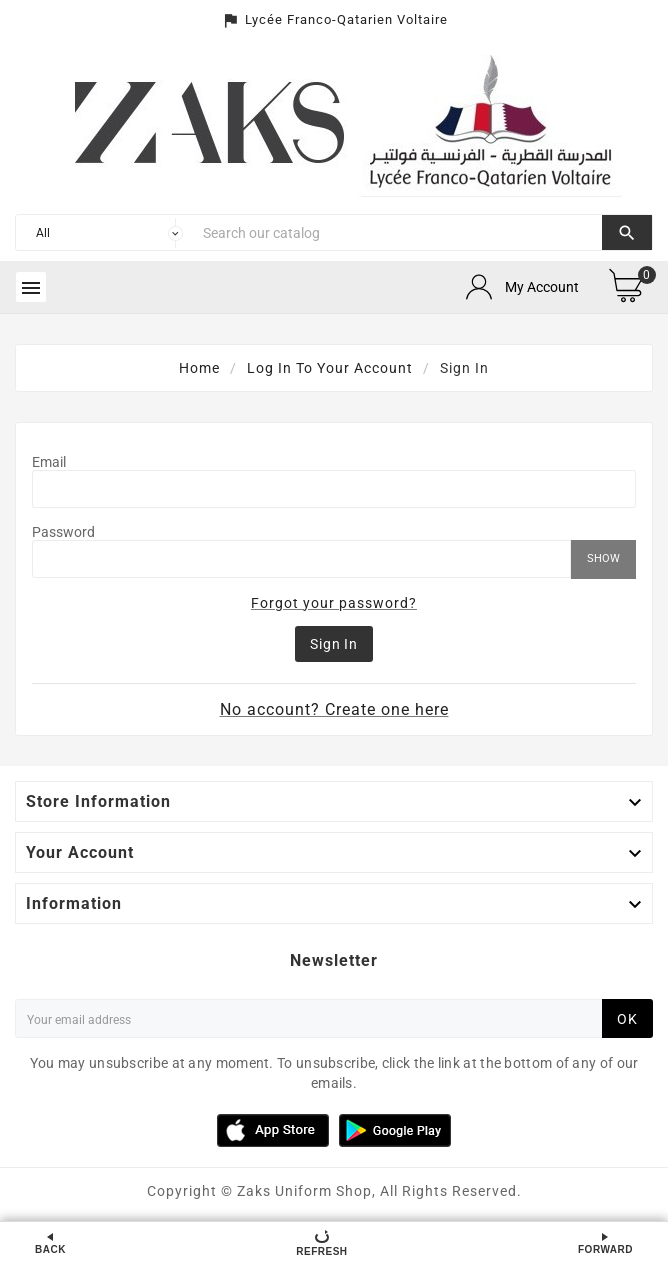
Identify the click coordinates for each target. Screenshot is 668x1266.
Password (63, 532)
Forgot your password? (334, 603)
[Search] (397, 232)
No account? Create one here (334, 709)
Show (603, 558)
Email (49, 462)
